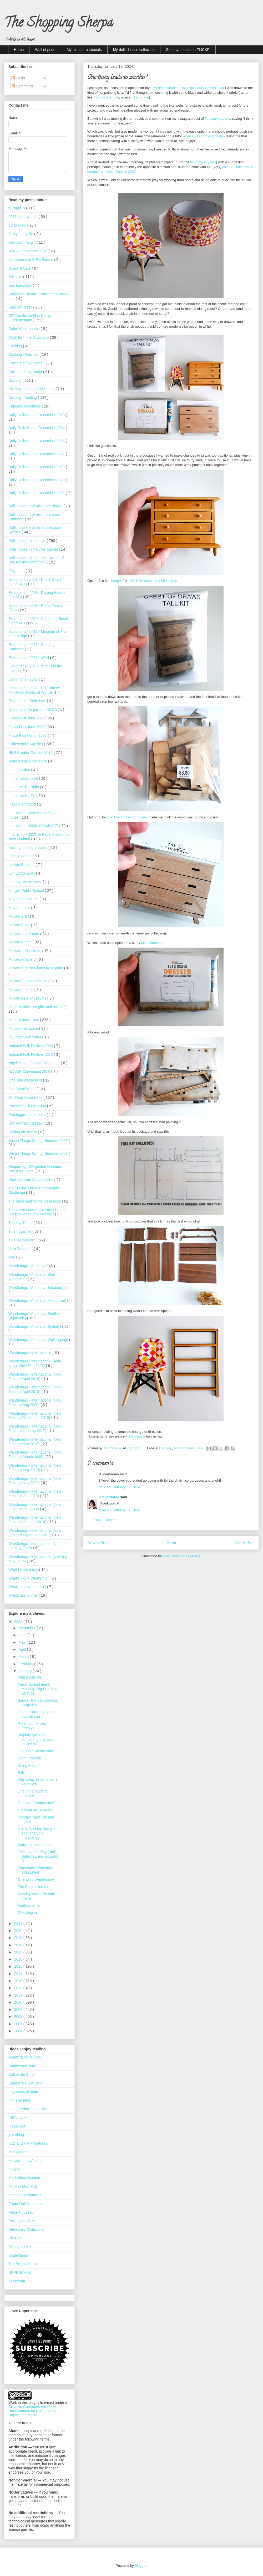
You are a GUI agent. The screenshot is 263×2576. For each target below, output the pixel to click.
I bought (115, 581)
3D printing (17, 225)
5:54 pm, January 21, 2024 (119, 1510)
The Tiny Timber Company (126, 817)
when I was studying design (204, 136)
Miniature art (19, 916)
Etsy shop (17, 571)
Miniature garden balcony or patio (36, 968)
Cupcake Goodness (25, 406)
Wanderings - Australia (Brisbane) (36, 1288)
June (22, 1635)
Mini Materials (151, 943)
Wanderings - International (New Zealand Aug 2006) (34, 1402)
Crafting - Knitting (23, 397)
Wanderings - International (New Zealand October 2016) (34, 1519)
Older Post (245, 1542)
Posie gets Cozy (21, 2221)
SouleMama (18, 2255)
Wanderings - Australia (27, 1266)
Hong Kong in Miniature (28, 761)
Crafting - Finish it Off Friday (31, 389)
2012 (18, 1988)
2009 (18, 2009)
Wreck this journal (23, 1595)
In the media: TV (22, 795)
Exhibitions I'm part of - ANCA (33, 709)
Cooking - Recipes (23, 354)
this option (141, 97)
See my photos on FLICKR (188, 50)
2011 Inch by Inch (23, 217)
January (25, 1671)
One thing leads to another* (33, 1793)
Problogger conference (27, 1114)
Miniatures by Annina (25, 2161)
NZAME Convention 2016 (29, 1071)
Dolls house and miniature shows (35, 506)
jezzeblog (16, 2135)
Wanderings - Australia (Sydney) (35, 1326)
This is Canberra (22, 1240)
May (22, 1642)
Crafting (165, 1448)
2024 (18, 1621)
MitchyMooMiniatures (25, 2178)
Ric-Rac (15, 2238)
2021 (18, 1923)
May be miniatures (23, 899)
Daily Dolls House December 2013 (37, 415)
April (22, 1649)
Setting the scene (23, 1132)
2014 (18, 1974)
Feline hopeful (29, 1758)
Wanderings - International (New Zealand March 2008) (34, 1454)
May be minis (19, 908)
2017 (18, 1952)
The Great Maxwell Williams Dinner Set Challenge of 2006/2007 (37, 1212)
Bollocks (15, 277)
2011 (18, 1995)
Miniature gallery (22, 959)
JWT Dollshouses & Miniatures (153, 581)
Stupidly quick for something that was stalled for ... (35, 1739)
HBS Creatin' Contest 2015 (31, 752)
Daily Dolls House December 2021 (37, 493)
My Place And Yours (25, 1037)
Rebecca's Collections (26, 2229)
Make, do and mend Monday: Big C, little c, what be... (38, 1688)
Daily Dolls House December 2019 (37, 467)
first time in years (203, 162)
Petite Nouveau (21, 2212)
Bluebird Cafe (20, 268)
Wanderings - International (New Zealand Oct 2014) (34, 1506)
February (26, 1664)
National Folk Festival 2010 (31, 1054)
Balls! (22, 1772)
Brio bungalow (20, 285)
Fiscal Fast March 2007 (28, 735)
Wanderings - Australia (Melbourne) (37, 1300)
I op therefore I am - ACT (28, 2109)
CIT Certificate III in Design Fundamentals (30, 317)
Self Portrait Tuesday (26, 1123)
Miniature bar (19, 925)
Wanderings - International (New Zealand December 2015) (34, 1415)
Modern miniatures (188, 1448)
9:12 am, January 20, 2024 (119, 1487)
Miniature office (21, 989)
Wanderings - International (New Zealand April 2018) (34, 1389)
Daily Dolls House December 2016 (37, 441)
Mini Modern (18, 2152)
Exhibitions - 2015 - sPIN (29, 658)
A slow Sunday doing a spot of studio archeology (36, 1833)
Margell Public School (26, 891)
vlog (12, 1257)
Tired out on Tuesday (35, 1810)
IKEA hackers (19, 2117)
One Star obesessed (25, 1080)
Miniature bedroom (24, 934)
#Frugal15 (17, 208)
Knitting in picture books (28, 847)
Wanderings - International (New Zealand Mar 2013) (34, 1441)
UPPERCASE (19, 2272)
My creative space (23, 1028)
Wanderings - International (30, 1352)
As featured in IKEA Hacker (31, 260)
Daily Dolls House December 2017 (37, 454)
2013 (18, 1981)
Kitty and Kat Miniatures (27, 2143)
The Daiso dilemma (33, 1887)
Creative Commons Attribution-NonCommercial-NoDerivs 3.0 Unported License (33, 2411)
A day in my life (21, 234)
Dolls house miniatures (27, 541)
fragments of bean (23, 2091)
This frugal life (20, 1231)
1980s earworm (137, 1436)
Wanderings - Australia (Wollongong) (38, 1339)
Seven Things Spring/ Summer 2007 (38, 1140)
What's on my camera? (27, 1587)
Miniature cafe (20, 942)
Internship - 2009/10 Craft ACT (33, 826)
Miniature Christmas (25, 951)
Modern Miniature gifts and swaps (36, 1007)
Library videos (20, 856)
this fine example (106, 97)
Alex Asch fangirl (22, 242)
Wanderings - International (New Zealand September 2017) (34, 1532)
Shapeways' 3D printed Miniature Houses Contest (35, 1168)
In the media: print (23, 778)
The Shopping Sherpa (58, 24)
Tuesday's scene (217, 119)
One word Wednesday (36, 1751)
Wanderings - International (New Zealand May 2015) (34, 1467)
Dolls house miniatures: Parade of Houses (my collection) (36, 560)
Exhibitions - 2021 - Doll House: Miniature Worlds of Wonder (34, 690)
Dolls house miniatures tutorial (33, 549)
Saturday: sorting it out (36, 1845)
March (24, 1656)
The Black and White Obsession (35, 1201)
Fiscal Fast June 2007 (26, 718)
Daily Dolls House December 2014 (37, 428)
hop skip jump (19, 2100)
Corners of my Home (25, 363)
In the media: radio (24, 787)
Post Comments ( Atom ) (181, 1556)
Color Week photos (24, 329)
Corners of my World (25, 372)
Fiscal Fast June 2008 (26, 727)
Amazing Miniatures (24, 2057)
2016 (18, 1959)
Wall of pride (45, 50)
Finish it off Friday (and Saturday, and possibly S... (38, 1856)
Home (19, 50)
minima (14, 2169)
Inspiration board (22, 804)
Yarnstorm (16, 2281)
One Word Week (22, 1089)
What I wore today (23, 1569)
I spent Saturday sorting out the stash (37, 1714)
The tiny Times (20, 1223)
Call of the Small (21, 2074)
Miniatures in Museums (27, 998)
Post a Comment (106, 1520)
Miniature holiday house (28, 981)
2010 (18, 2002)
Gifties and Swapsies (26, 744)
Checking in (27, 1912)
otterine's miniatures (24, 2195)
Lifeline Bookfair (22, 865)
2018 (18, 1945)
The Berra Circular (23, 2264)
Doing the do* (29, 1765)
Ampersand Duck (22, 2066)
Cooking (15, 346)
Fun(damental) (30, 1905)
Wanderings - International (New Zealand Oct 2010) (34, 1493)
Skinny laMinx (19, 2247)
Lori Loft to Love (22, 873)
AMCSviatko (109, 1497)
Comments (23, 86)
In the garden (19, 770)
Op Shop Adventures (25, 1097)
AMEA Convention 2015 (28, 251)
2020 (18, 1931)
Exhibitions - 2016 (23, 679)
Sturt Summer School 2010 (31, 1179)
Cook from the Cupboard (29, 337)
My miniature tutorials (84, 50)
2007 (18, 2024)
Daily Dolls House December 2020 (37, 480)
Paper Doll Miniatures (26, 2204)
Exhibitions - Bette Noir (27, 701)
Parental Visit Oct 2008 (27, 1106)
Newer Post (98, 1542)
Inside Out (16, 2126)
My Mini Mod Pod (22, 2186)
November (27, 1628)
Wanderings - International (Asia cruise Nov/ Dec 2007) (34, 1363)
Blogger (140, 2566)
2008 (18, 2016)
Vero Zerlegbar (21, 1249)
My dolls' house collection (134, 50)
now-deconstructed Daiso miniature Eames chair (187, 88)
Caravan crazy (20, 307)
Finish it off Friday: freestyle (33, 1725)
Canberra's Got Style (25, 2083)
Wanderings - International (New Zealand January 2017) (34, 1428)
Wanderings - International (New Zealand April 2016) (34, 1376)
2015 (18, 1966)
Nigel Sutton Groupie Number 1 (34, 1063)
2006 (18, 2031)
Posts (18, 78)
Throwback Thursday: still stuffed (35, 1870)
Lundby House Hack (25, 882)
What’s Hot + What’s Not (28, 1578)
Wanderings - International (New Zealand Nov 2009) (34, 1480)
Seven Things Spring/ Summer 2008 (38, 1153)
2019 (18, 1938)
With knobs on (29, 1677)
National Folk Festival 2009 (31, 1046)
